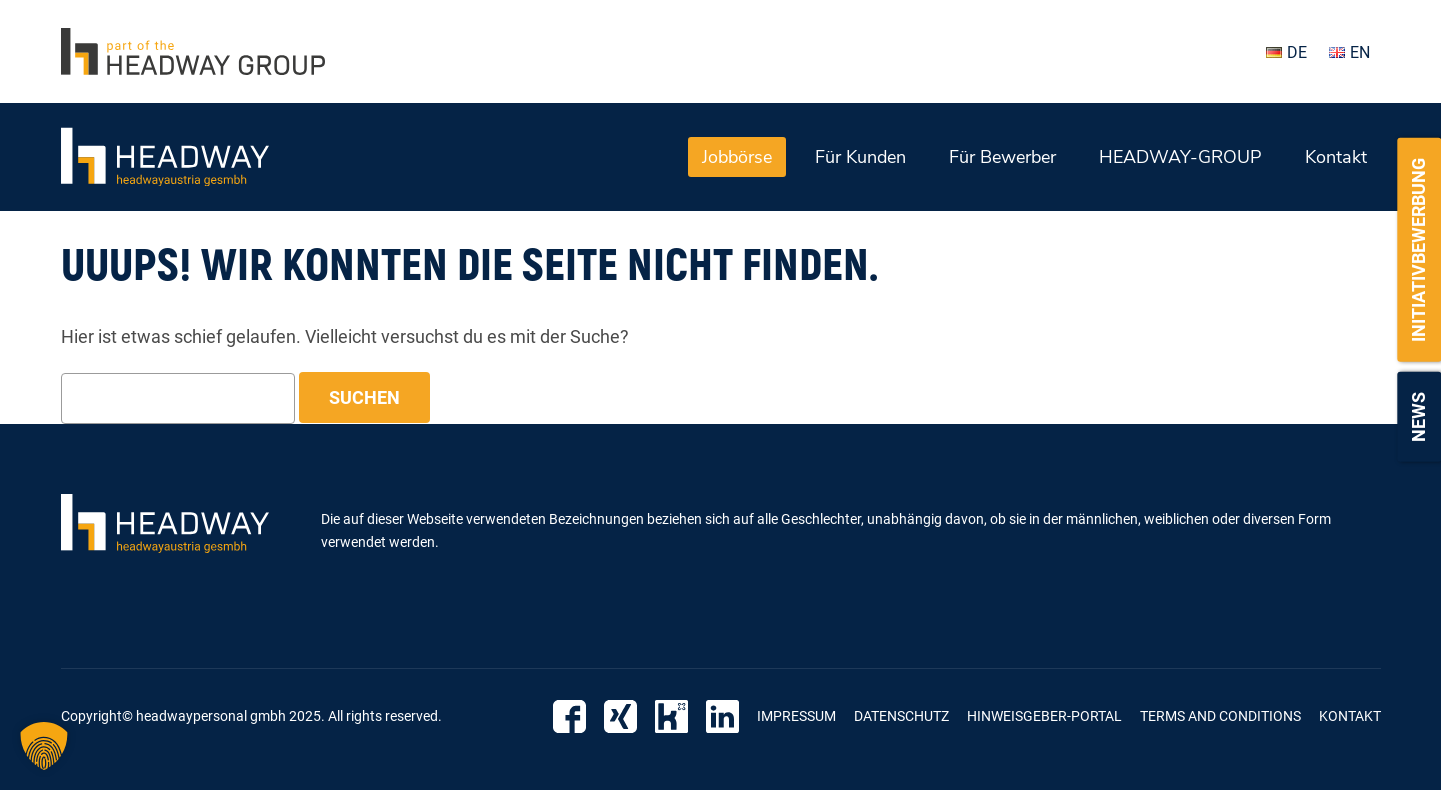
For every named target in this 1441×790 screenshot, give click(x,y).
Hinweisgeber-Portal (1044, 716)
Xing (620, 716)
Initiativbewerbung (1418, 250)
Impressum (796, 716)
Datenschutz (901, 716)
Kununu (671, 716)
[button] (44, 746)
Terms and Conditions (1220, 716)
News (1418, 417)
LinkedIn (722, 716)
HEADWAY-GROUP (1180, 157)
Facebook (569, 716)
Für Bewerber (1002, 157)
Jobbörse (737, 157)
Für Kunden (860, 157)
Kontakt (1336, 157)
